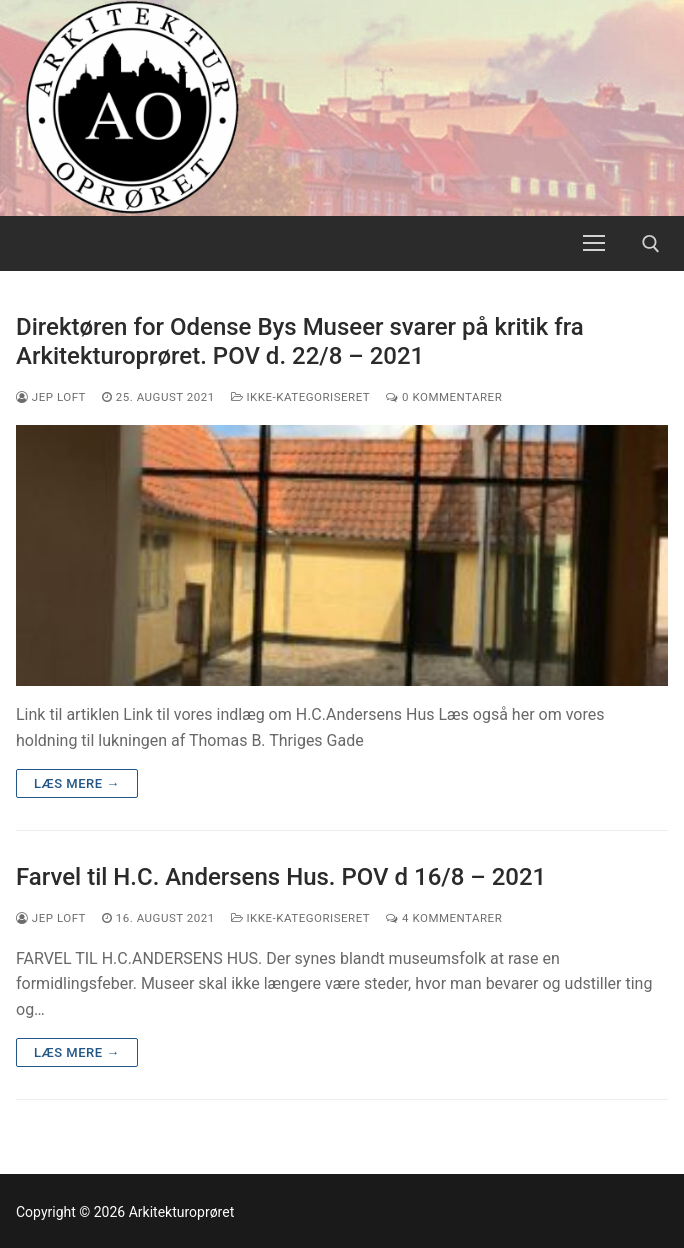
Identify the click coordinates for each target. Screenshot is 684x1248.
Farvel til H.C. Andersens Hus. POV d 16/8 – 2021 (281, 877)
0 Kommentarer (444, 397)
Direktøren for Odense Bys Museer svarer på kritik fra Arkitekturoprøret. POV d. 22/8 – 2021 (300, 341)
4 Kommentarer (444, 918)
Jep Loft (51, 397)
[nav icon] (594, 244)
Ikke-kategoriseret (301, 397)
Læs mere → (77, 783)
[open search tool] (651, 244)
